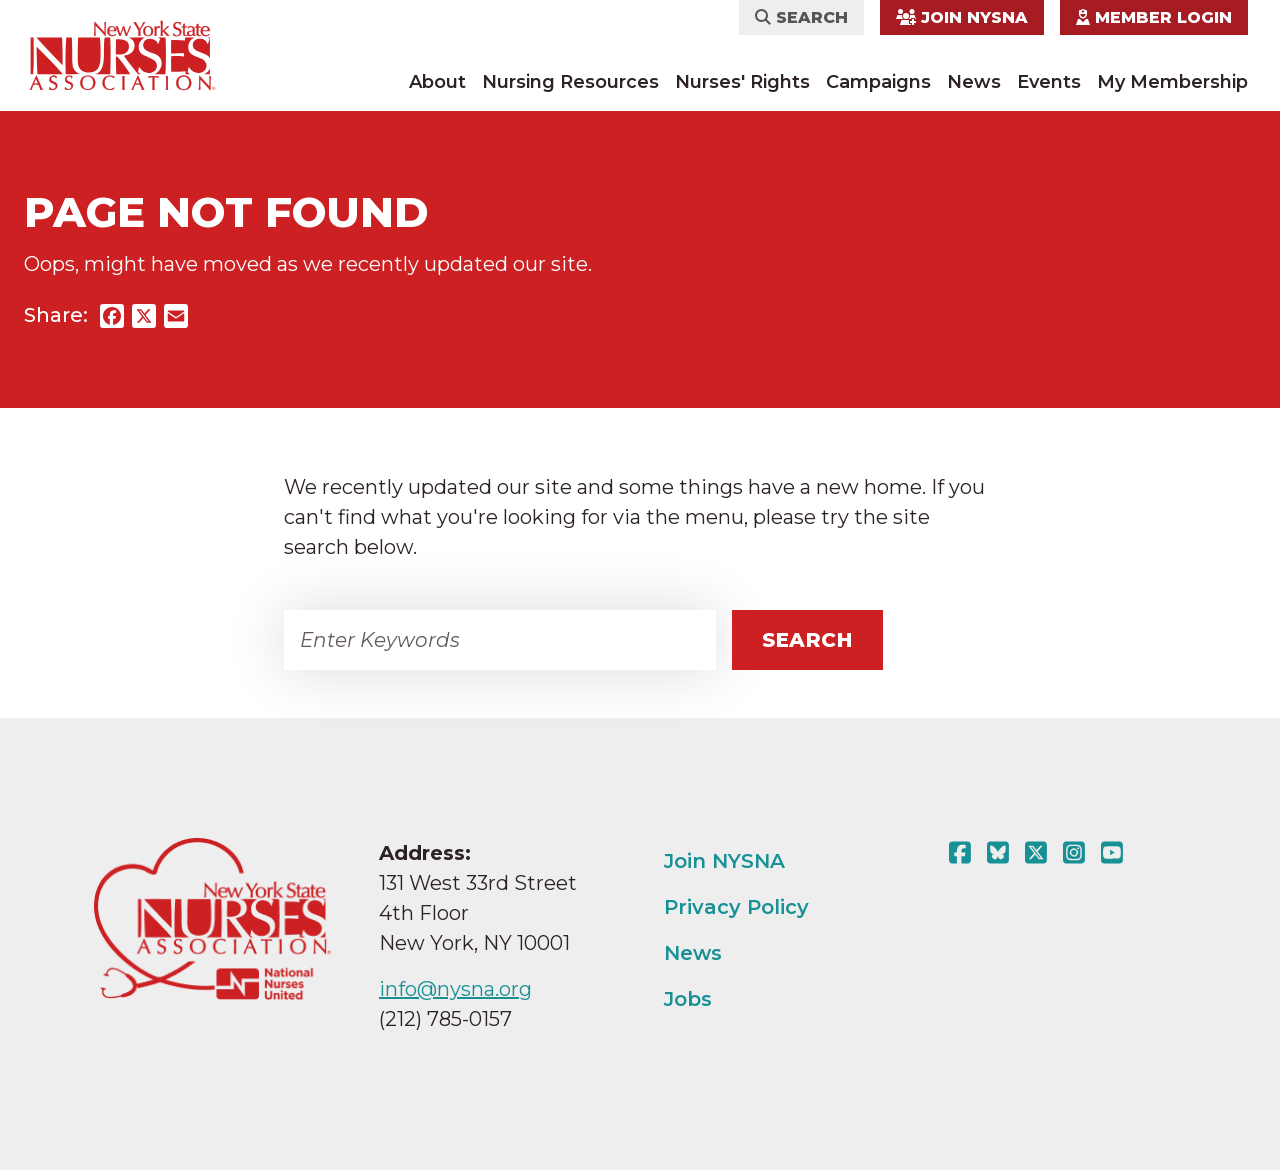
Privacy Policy (736, 907)
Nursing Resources (570, 82)
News (974, 82)
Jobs (688, 999)
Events (1049, 82)
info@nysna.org (455, 989)
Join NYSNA (962, 17)
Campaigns (878, 82)
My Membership (1172, 82)
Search (801, 17)
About (437, 82)
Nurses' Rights (742, 82)
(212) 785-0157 (445, 1019)
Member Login (1154, 17)
